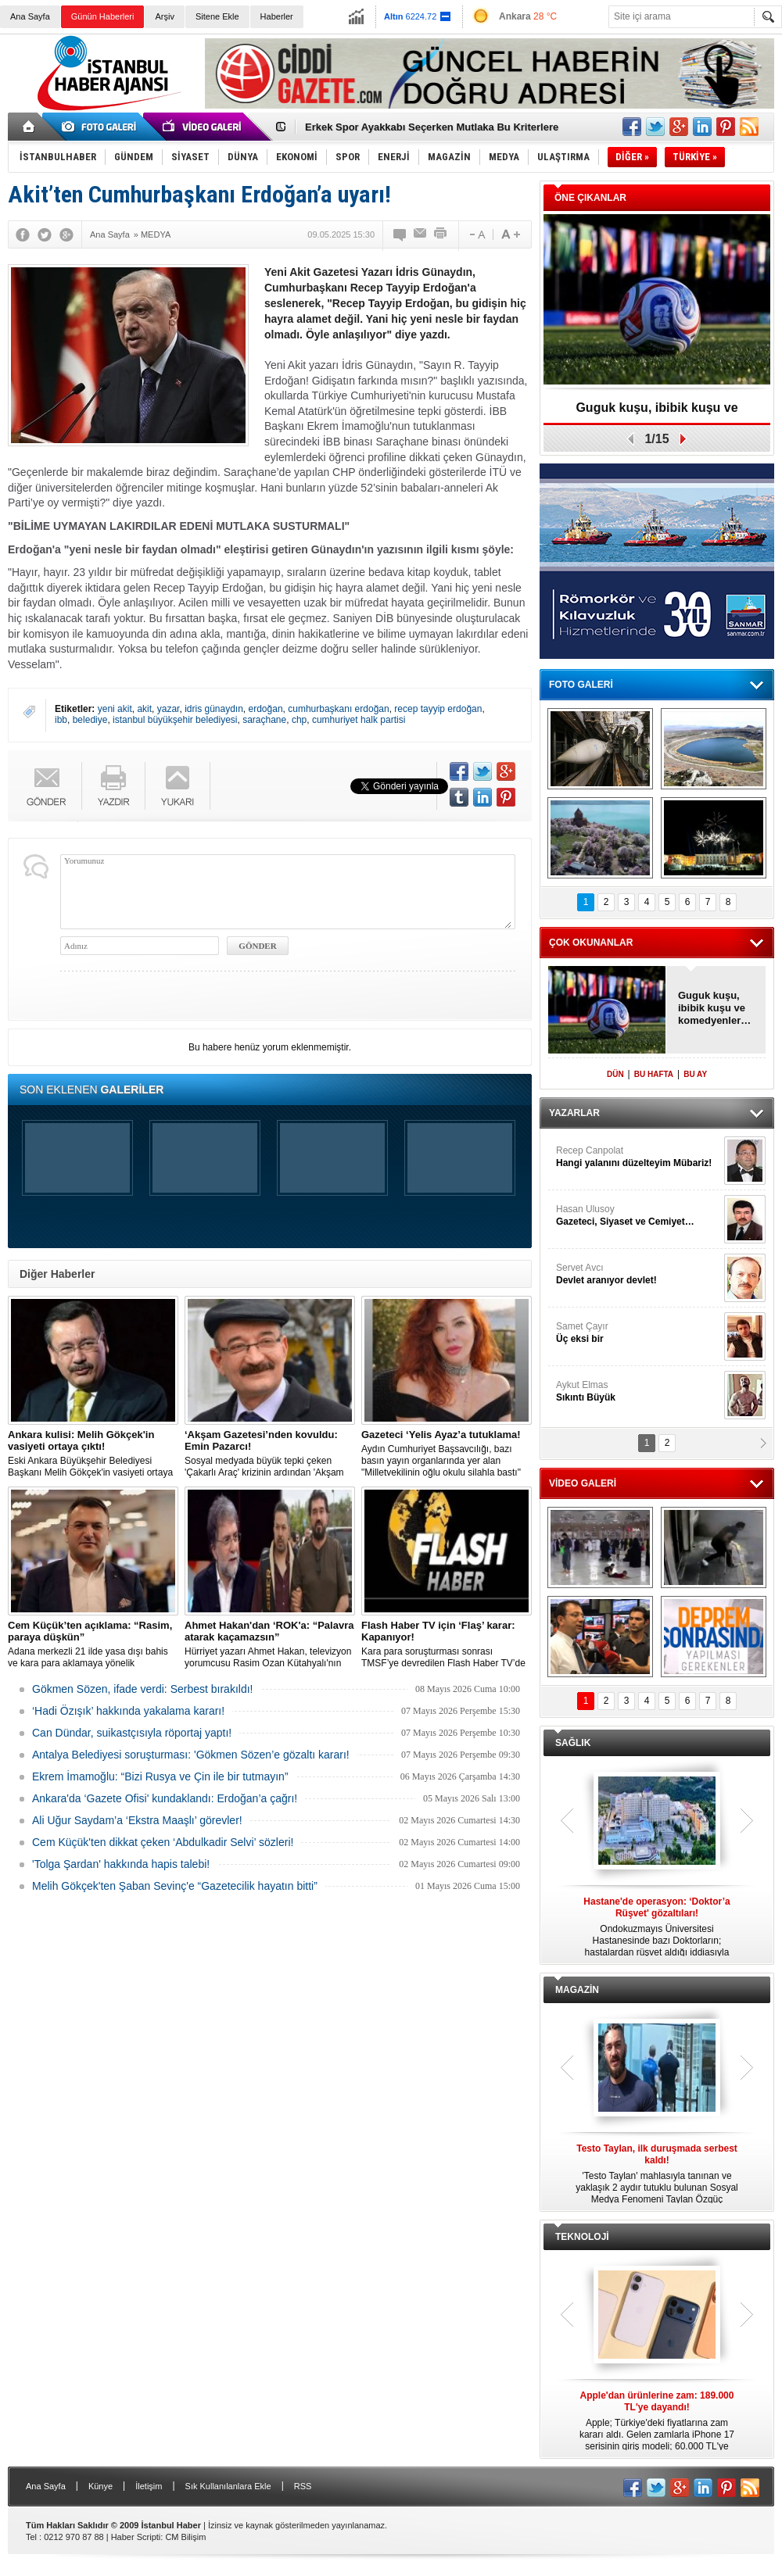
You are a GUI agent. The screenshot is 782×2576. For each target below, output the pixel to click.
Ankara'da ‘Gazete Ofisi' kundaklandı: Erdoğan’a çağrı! (164, 1798)
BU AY (695, 1074)
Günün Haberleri (103, 16)
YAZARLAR (574, 1112)
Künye (100, 2486)
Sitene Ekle (217, 16)
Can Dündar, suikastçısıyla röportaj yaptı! (131, 1732)
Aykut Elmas (638, 1391)
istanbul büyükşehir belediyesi (175, 719)
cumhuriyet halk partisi (358, 719)
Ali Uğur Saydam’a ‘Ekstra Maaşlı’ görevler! (137, 1820)
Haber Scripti (136, 2537)
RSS (303, 2486)
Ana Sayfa (30, 16)
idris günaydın (214, 708)
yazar (168, 708)
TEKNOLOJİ (582, 2236)
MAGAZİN (577, 1989)
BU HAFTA (653, 1074)
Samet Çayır (638, 1333)
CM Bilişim (185, 2537)
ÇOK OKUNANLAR (591, 942)
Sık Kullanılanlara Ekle (228, 2486)
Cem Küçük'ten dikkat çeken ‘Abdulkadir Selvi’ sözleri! (162, 1842)
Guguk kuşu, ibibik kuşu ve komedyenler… (656, 413)
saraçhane (264, 719)
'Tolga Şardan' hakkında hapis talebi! (121, 1864)
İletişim (148, 2486)
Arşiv (164, 16)
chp (299, 719)
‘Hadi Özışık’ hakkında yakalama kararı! (128, 1711)
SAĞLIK (572, 1742)
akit (144, 708)
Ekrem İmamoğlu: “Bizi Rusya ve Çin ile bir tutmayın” (160, 1776)
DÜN (615, 1074)
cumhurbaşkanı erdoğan (338, 708)
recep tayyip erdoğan (438, 708)
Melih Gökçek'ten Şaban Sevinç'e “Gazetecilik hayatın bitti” (174, 1886)
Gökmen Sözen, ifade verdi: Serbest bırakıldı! (142, 1689)
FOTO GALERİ (581, 684)
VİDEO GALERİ (582, 1483)
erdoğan (266, 708)
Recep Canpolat (638, 1157)
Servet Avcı (638, 1274)
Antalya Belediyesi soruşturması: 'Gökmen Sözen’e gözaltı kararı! (191, 1754)
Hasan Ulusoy (638, 1216)
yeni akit (115, 708)
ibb (61, 719)
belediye (90, 719)
